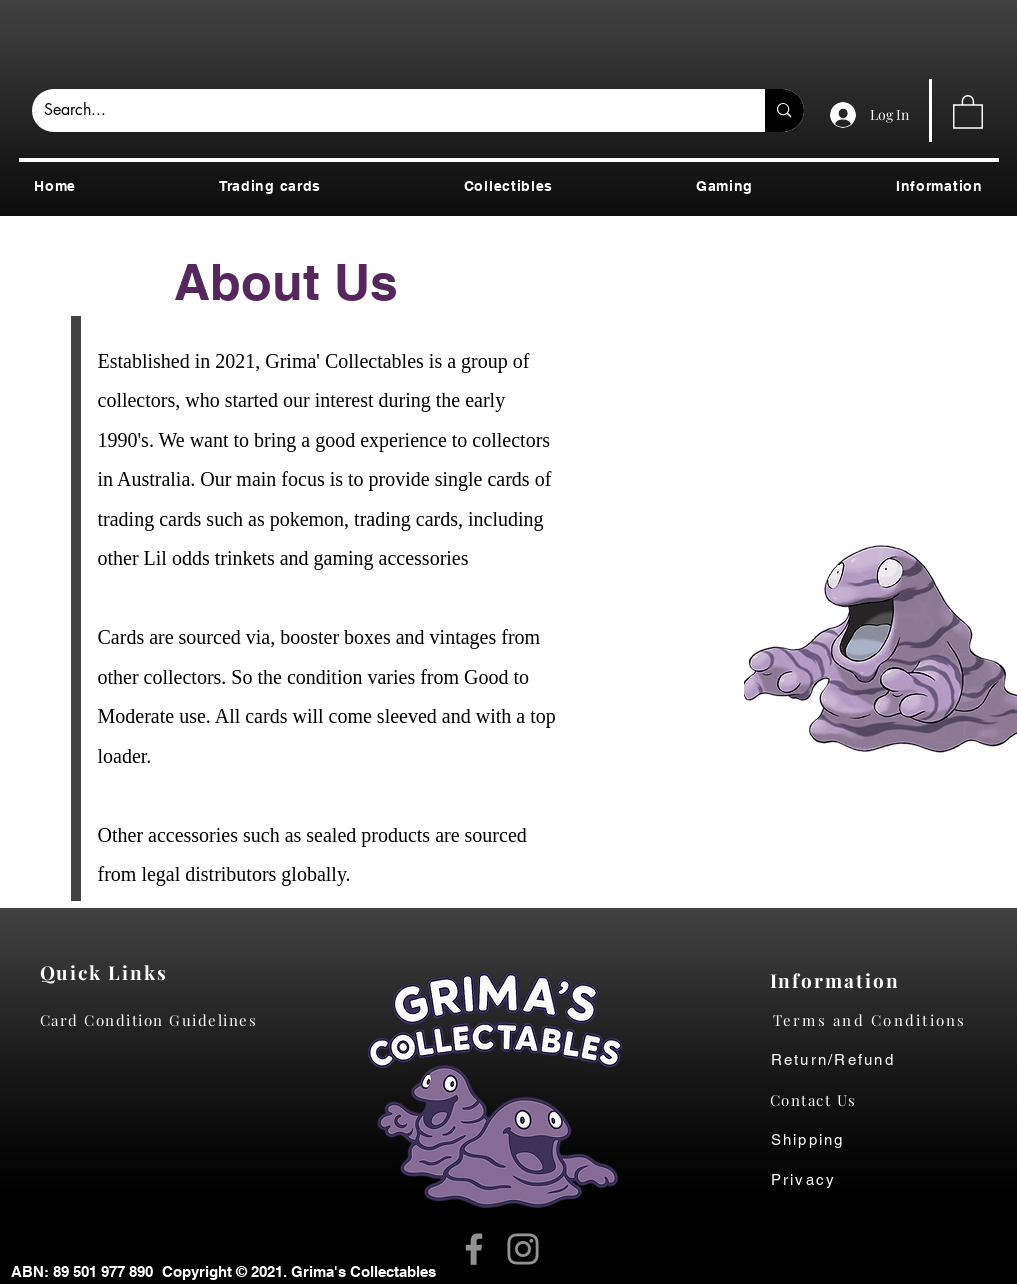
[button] (968, 111)
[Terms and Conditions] (885, 1020)
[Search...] (384, 110)
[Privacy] (823, 1180)
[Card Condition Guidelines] (155, 1020)
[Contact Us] (823, 1100)
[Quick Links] (109, 972)
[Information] (839, 980)
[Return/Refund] (885, 1060)
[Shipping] (818, 1140)
